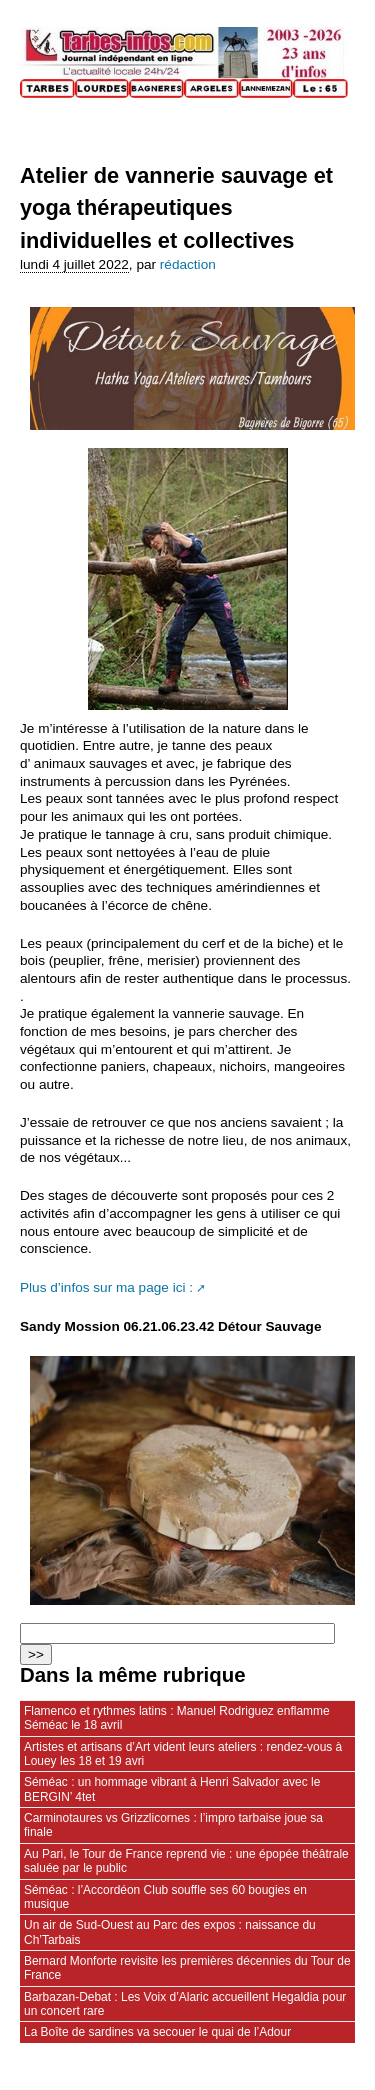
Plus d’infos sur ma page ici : (106, 1287)
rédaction (188, 264)
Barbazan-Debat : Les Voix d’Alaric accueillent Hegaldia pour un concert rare (185, 2004)
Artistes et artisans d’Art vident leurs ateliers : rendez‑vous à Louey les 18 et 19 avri (183, 1754)
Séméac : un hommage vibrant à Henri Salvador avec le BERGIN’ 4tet (172, 1789)
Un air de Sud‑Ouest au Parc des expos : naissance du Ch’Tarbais (170, 1932)
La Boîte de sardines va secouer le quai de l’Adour (157, 2032)
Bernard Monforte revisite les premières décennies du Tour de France (187, 1968)
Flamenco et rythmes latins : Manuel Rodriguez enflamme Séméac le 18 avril (177, 1718)
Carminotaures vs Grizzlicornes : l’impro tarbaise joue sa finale (173, 1825)
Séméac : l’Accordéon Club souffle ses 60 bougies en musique (165, 1897)
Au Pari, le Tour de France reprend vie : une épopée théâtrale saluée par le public (186, 1861)
